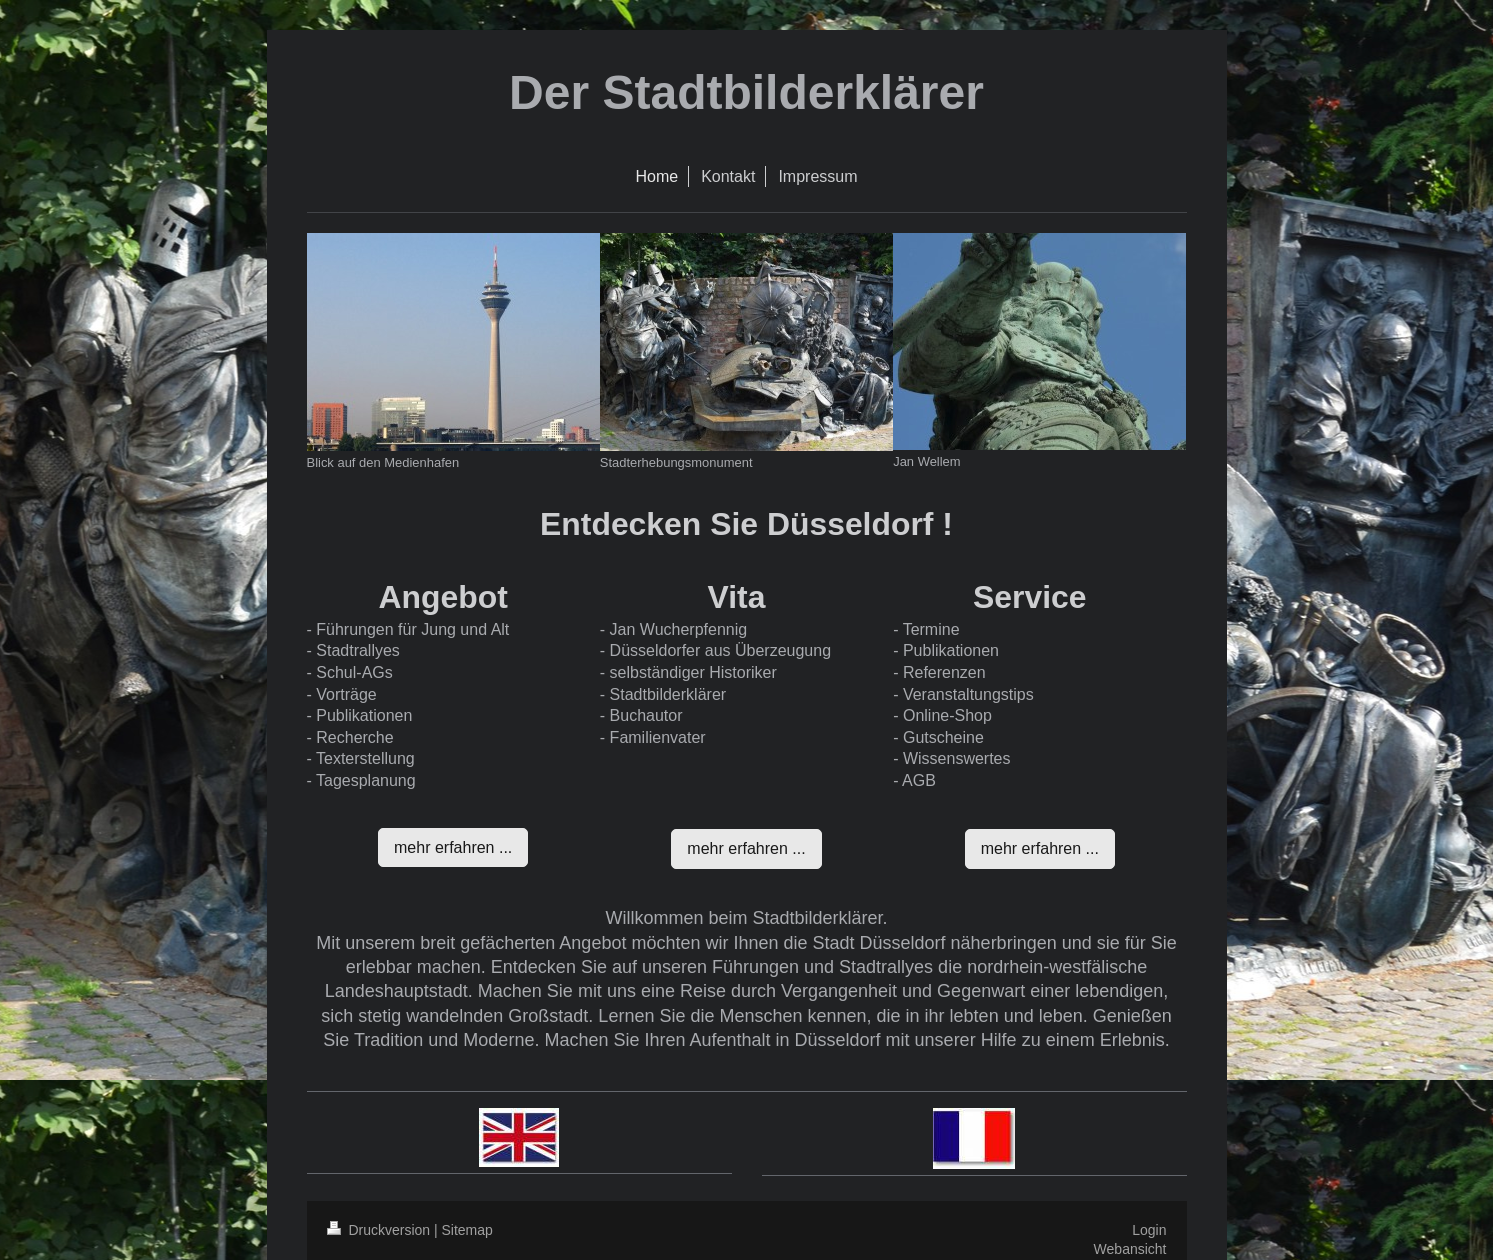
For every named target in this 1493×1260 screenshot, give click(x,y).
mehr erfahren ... (453, 847)
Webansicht (1130, 1249)
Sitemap (467, 1230)
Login (1149, 1230)
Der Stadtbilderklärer (746, 92)
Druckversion (380, 1230)
